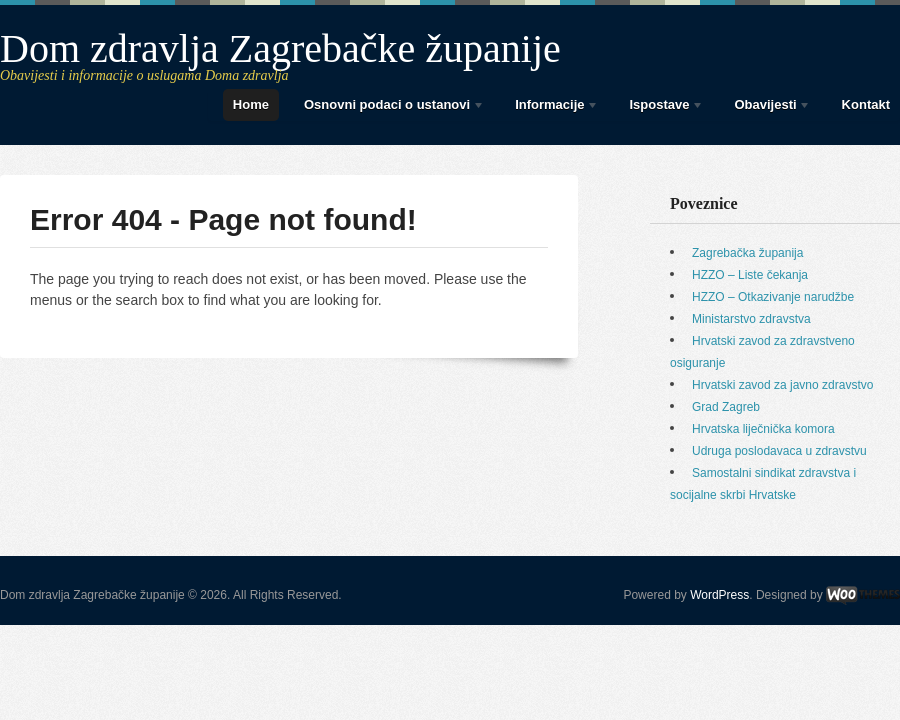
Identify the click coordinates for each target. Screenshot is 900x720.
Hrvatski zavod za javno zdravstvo (782, 385)
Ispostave (661, 108)
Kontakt (866, 104)
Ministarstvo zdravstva (751, 319)
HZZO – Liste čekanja (750, 275)
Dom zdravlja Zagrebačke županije (280, 48)
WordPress (719, 595)
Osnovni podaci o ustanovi (389, 108)
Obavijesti (767, 108)
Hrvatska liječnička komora (763, 429)
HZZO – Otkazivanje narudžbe (773, 297)
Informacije (552, 108)
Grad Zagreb (726, 407)
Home (251, 104)
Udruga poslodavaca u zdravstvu (779, 451)
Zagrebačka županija (747, 253)
